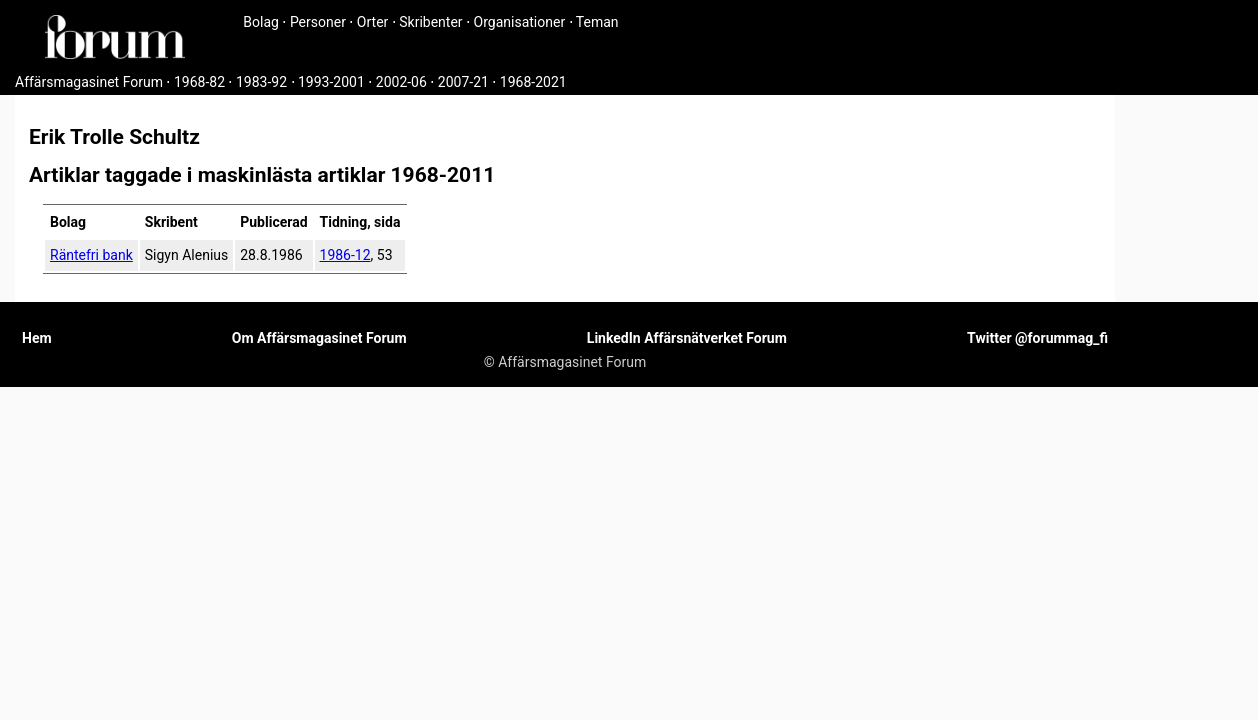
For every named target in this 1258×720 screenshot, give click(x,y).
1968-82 (199, 82)
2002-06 (401, 82)
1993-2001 (331, 82)
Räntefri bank (91, 255)
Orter (372, 22)
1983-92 (261, 82)
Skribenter (430, 22)
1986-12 (345, 255)
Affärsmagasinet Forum (89, 82)
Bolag (261, 22)
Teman (597, 22)
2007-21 (463, 82)
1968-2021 (533, 82)
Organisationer (520, 22)
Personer (318, 22)
